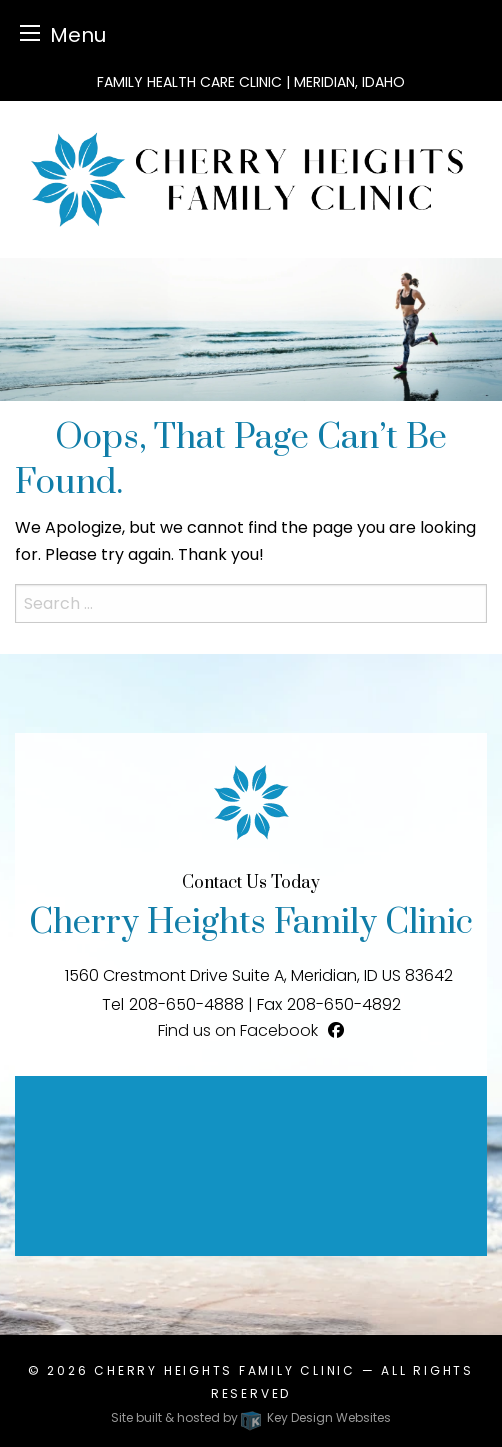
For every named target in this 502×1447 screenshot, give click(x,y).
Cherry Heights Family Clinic (225, 1370)
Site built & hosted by (251, 1417)
